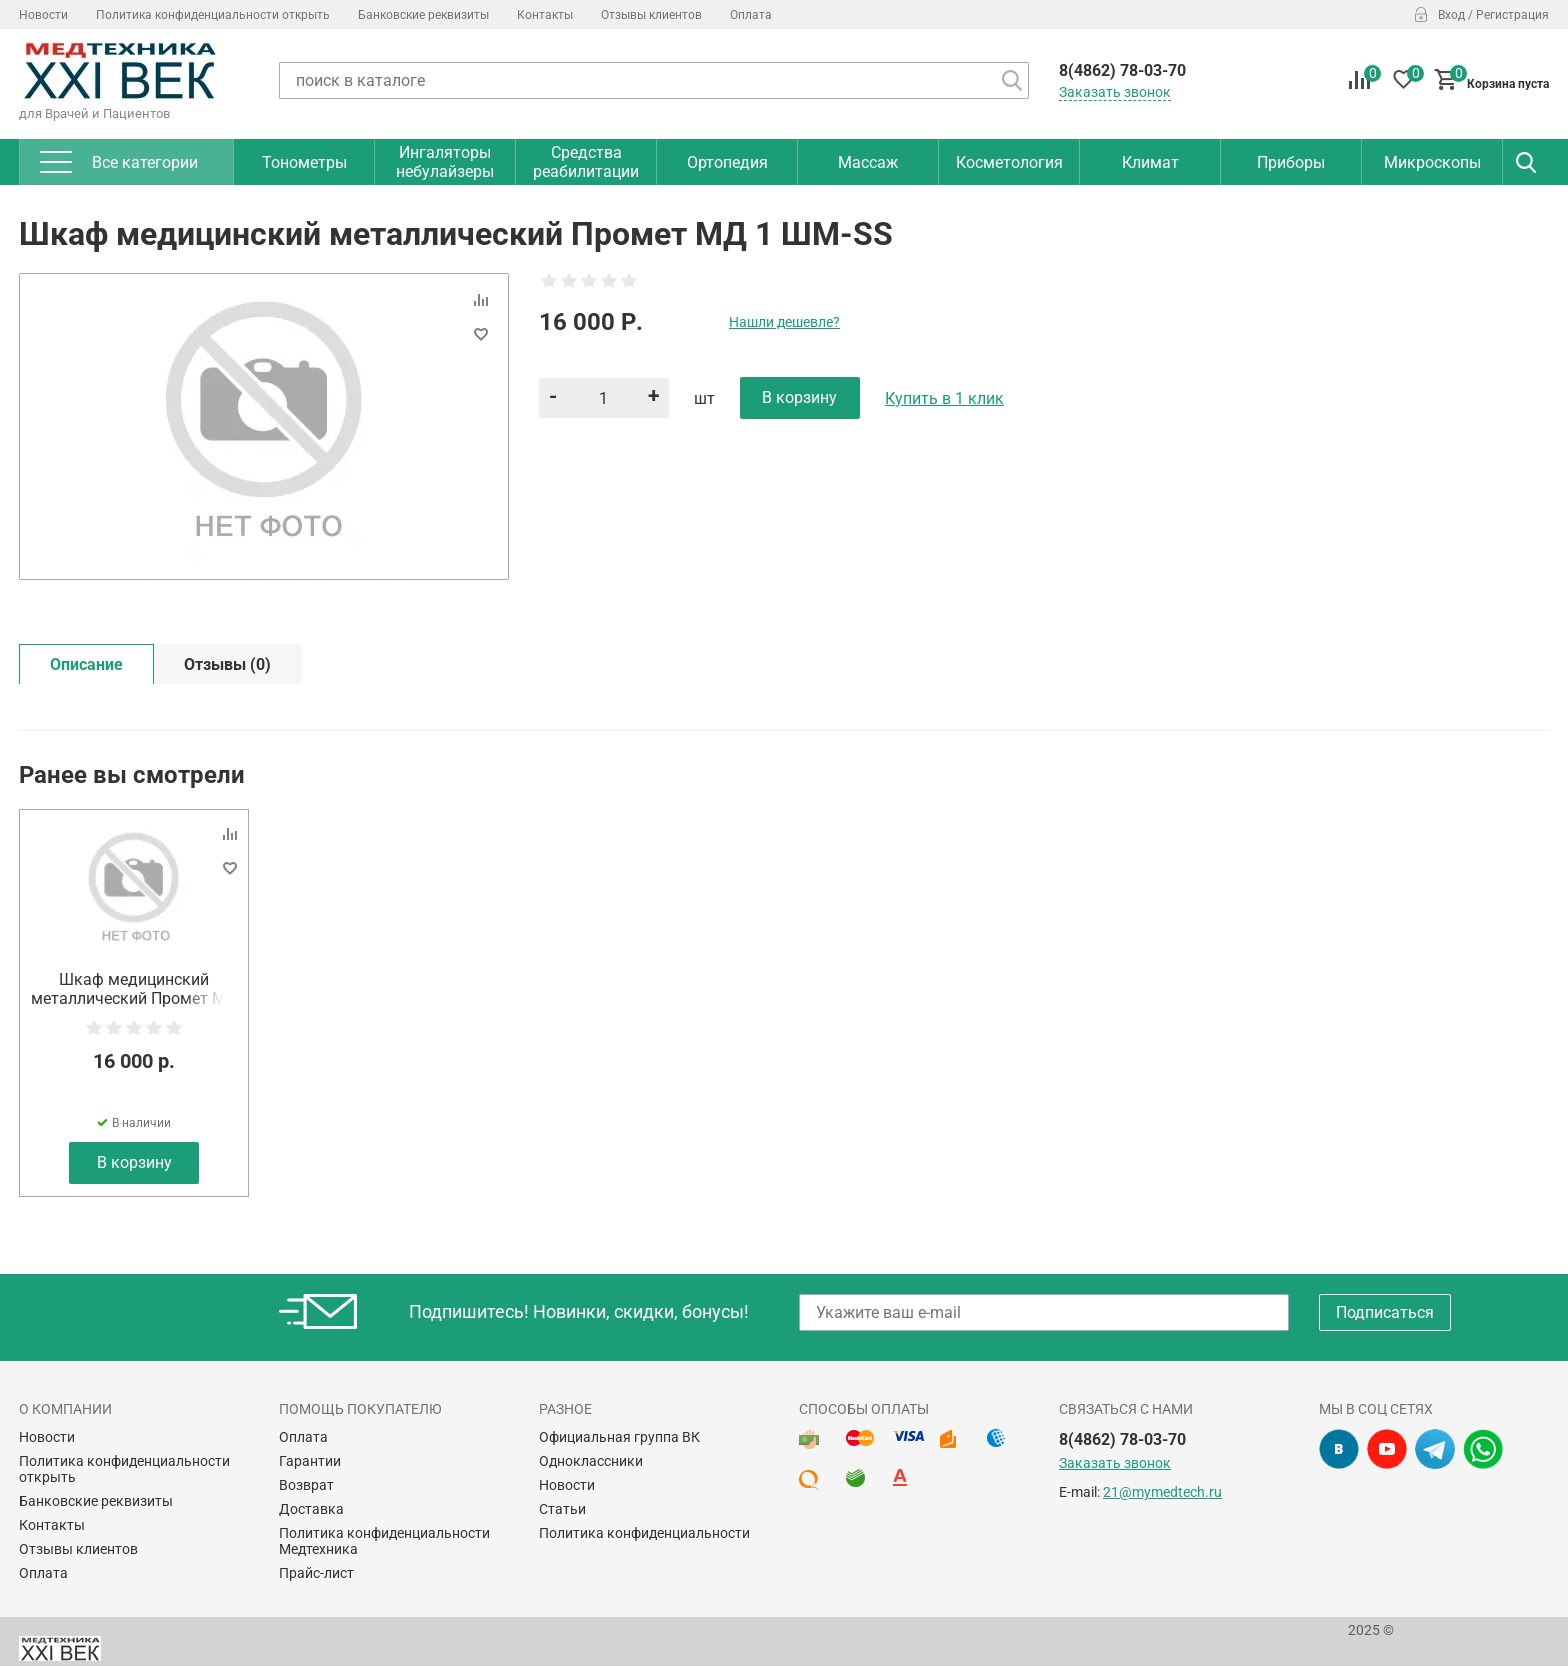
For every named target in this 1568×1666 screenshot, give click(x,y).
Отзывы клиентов (651, 15)
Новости (43, 15)
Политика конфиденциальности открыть (213, 15)
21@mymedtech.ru (1162, 1492)
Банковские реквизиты (423, 15)
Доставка (311, 1509)
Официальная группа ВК (619, 1437)
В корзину (134, 1162)
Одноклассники (591, 1461)
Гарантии (310, 1461)
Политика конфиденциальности (644, 1533)
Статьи (562, 1509)
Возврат (306, 1485)
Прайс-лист (316, 1573)
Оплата (751, 15)
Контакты (545, 15)
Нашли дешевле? (784, 322)
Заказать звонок (1115, 92)
